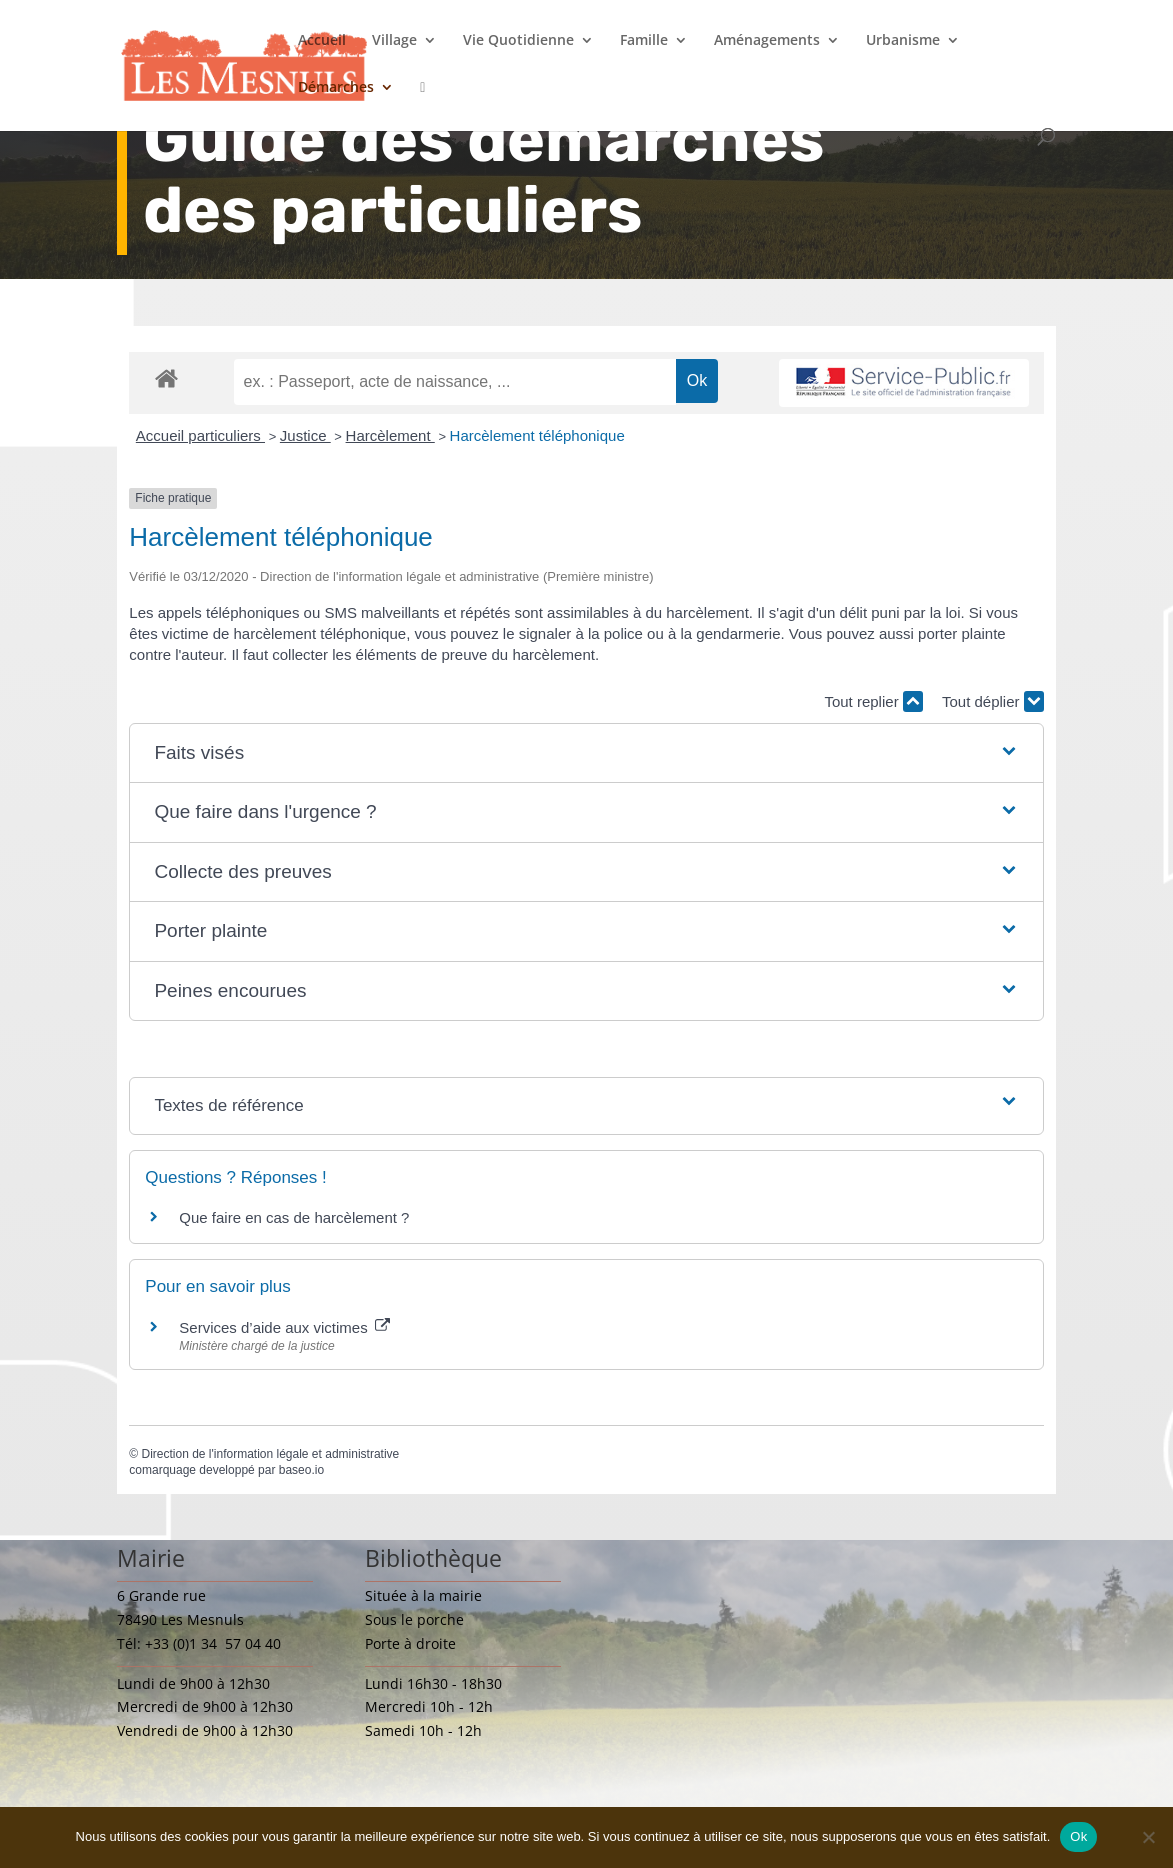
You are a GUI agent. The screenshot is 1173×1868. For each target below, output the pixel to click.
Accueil (322, 41)
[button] (586, 753)
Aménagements (767, 41)
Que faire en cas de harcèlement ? (294, 1217)
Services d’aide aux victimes (284, 1327)
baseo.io (301, 1470)
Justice (305, 435)
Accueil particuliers (200, 435)
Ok (1078, 1836)
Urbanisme (903, 41)
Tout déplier (993, 701)
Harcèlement (390, 435)
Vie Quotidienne (518, 41)
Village (394, 41)
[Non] (1148, 1837)
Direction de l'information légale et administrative (270, 1454)
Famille (644, 41)
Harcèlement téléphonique (537, 435)
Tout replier (873, 701)
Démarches (336, 88)
